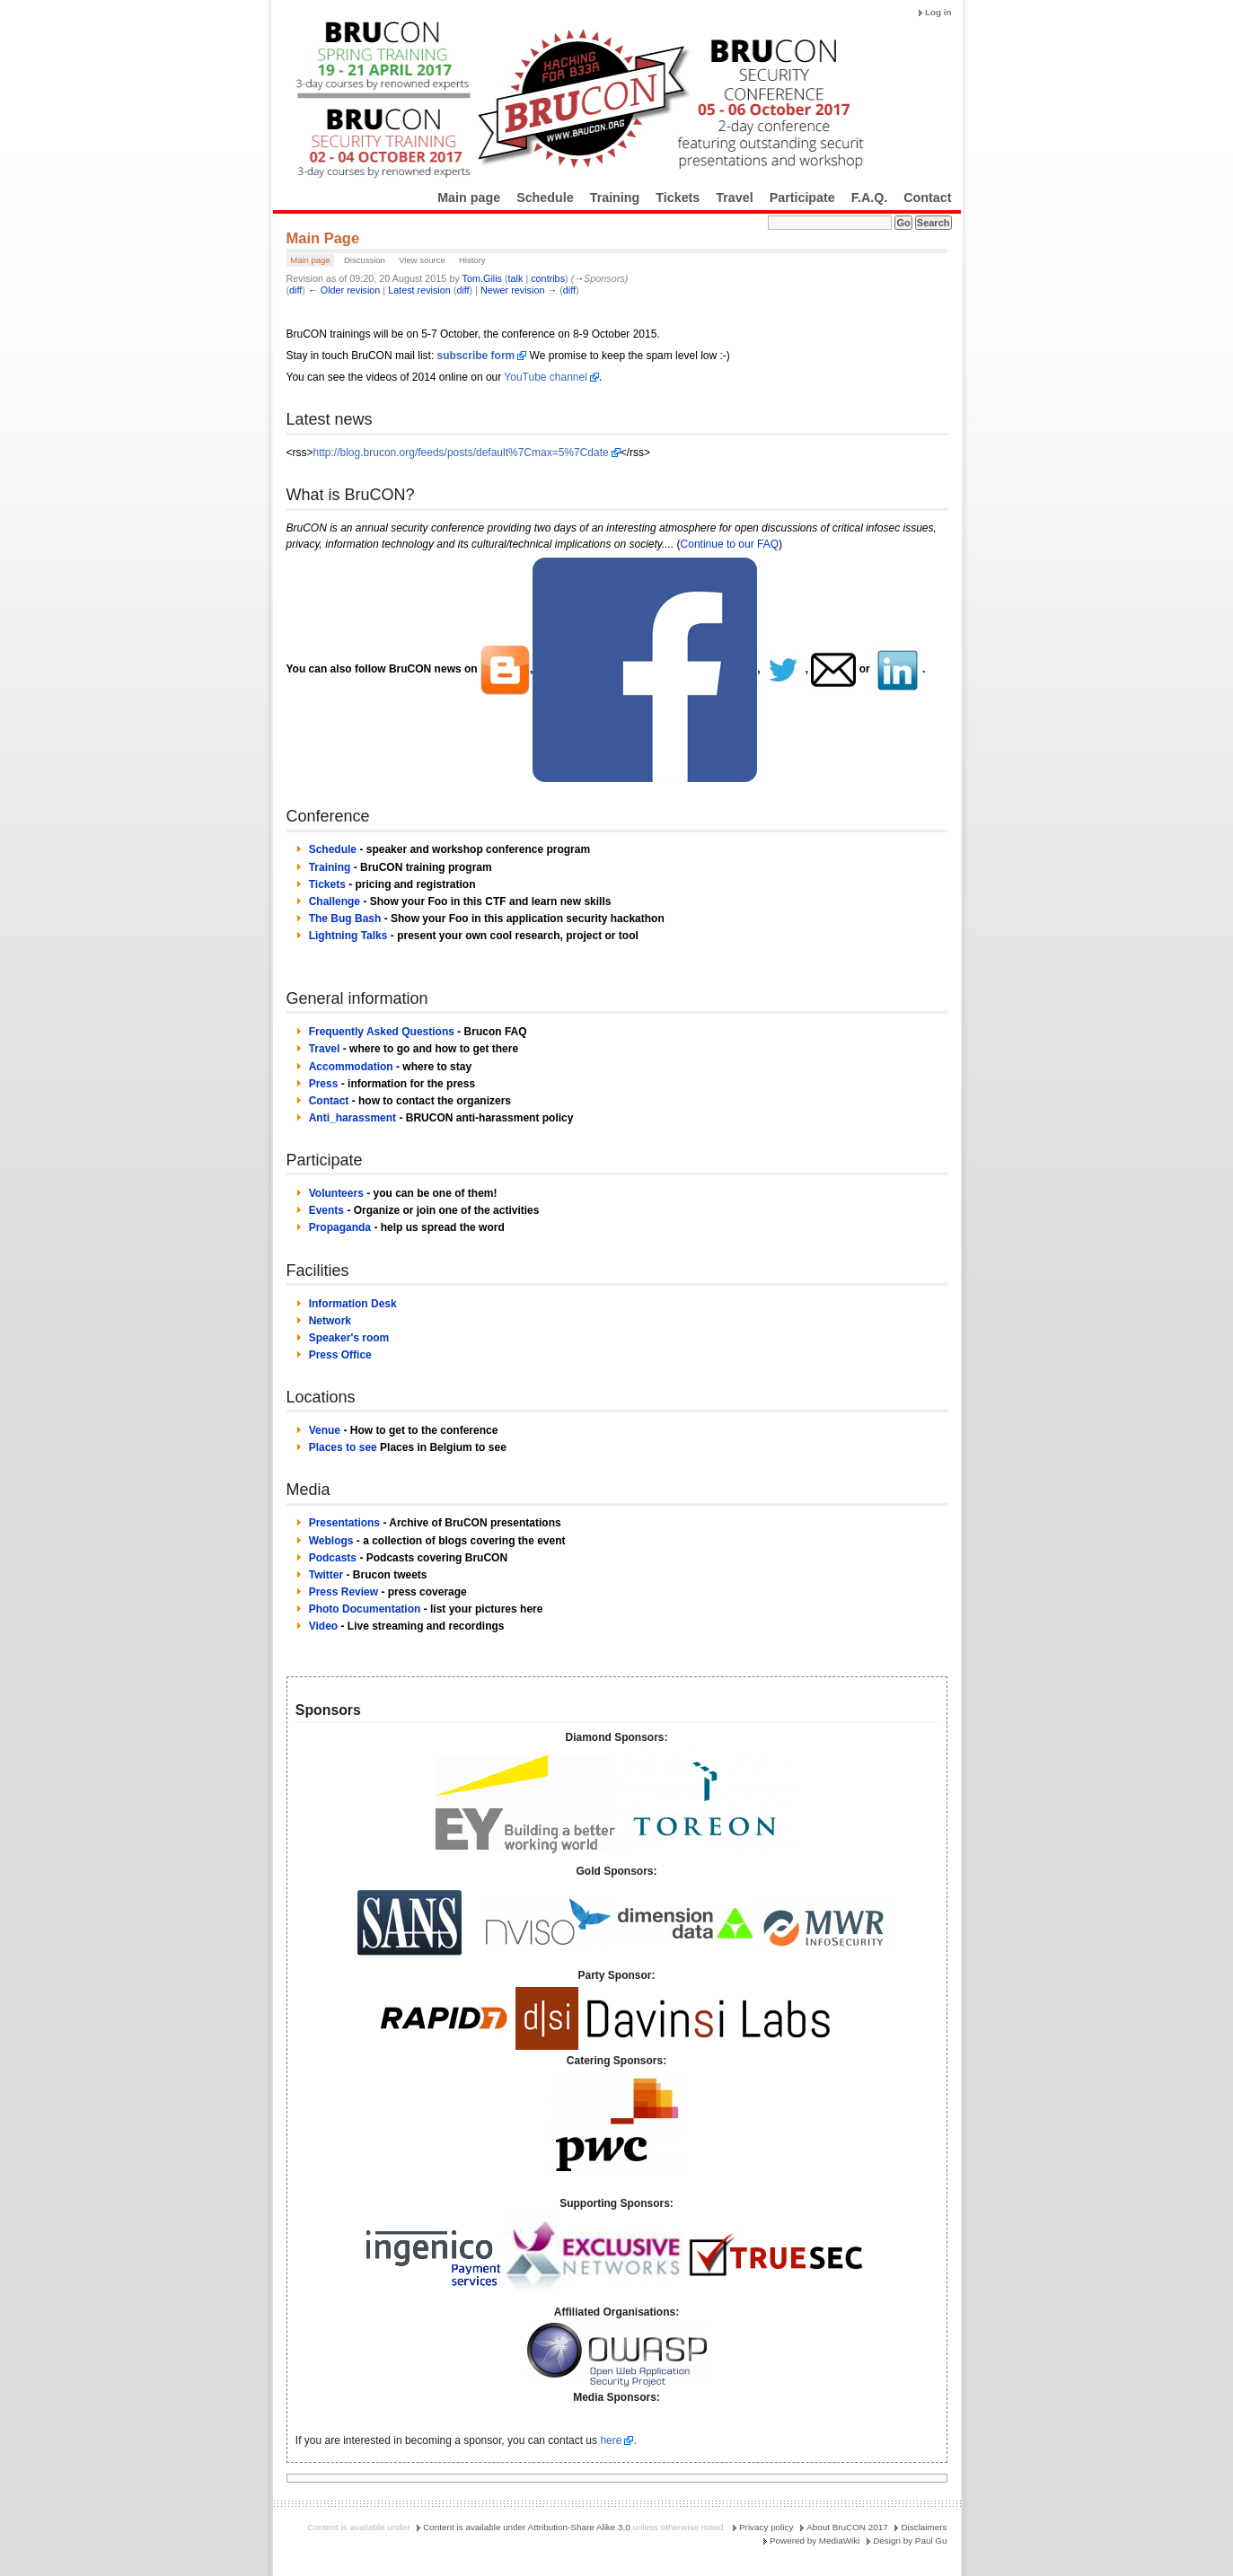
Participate (802, 197)
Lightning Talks (348, 935)
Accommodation (351, 1066)
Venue (324, 1430)
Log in (938, 12)
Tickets (678, 197)
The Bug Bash (345, 918)
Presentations (344, 1523)
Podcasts (333, 1558)
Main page (468, 197)
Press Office (340, 1355)
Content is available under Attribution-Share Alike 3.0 (526, 2527)
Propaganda (340, 1227)
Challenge (334, 901)
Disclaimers (924, 2527)
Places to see (343, 1447)
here (610, 2440)
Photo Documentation (365, 1609)
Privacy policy (766, 2527)
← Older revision (344, 290)
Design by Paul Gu (910, 2540)
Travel (734, 197)
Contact (927, 197)
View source (422, 260)
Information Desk (353, 1303)
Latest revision (419, 290)
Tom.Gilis (482, 278)
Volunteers (336, 1193)
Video (323, 1626)
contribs (548, 278)
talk (516, 278)
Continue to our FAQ (730, 544)
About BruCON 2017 (847, 2527)
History (472, 260)
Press (324, 1083)
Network (330, 1320)
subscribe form (476, 355)
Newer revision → (518, 290)
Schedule (545, 197)
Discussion (364, 260)
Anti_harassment (352, 1118)
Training (615, 197)
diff (295, 290)
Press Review (343, 1592)
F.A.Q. (869, 197)
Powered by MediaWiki (814, 2540)
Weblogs (331, 1540)
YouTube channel (545, 377)
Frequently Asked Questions (381, 1031)
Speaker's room (349, 1338)
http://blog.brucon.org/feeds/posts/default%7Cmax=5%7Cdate (461, 452)
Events (326, 1210)
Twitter (326, 1575)
